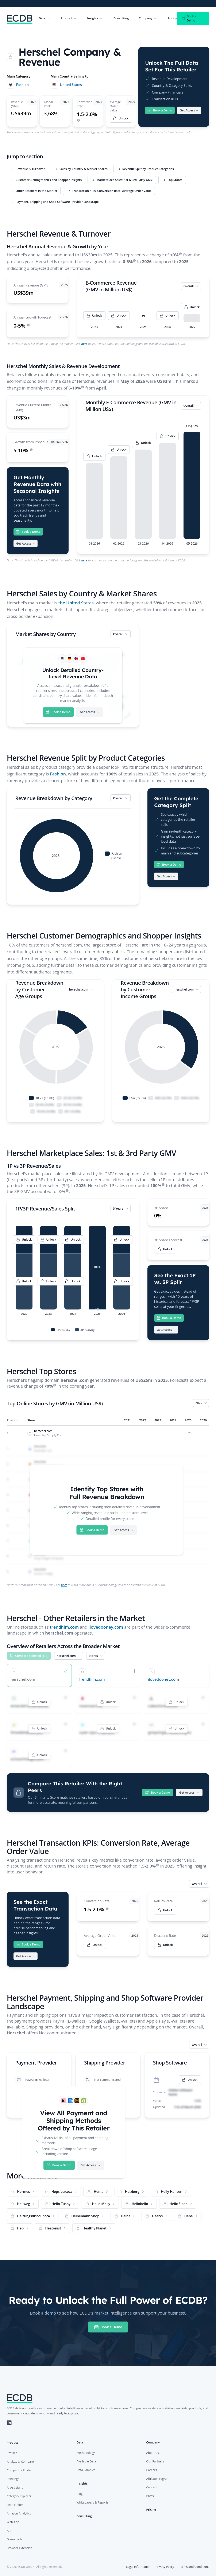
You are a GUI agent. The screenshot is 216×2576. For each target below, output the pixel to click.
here (84, 344)
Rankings (13, 2479)
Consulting (121, 18)
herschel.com (81, 989)
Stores (96, 1656)
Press (150, 2496)
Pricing (172, 18)
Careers (151, 2470)
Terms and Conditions (194, 2567)
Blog (80, 2494)
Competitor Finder (19, 2470)
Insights (95, 18)
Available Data (86, 2461)
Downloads (14, 2539)
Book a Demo (189, 18)
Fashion (22, 84)
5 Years (121, 1208)
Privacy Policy (164, 2567)
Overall (191, 286)
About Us (152, 2453)
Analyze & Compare (20, 2462)
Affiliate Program (157, 2479)
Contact (151, 2487)
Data (45, 18)
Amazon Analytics (19, 2513)
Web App (13, 2522)
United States (71, 84)
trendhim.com (64, 1627)
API (9, 2531)
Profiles (12, 2453)
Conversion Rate (96, 1901)
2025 (201, 1403)
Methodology (86, 2453)
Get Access (189, 110)
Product (69, 18)
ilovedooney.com (105, 1627)
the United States (76, 603)
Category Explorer (19, 2496)
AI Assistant (15, 2487)
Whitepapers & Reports (92, 2502)
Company (148, 18)
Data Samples (86, 2470)
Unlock (24, 1239)
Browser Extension (19, 2548)
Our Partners (155, 2461)
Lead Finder (15, 2505)
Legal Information (138, 2567)
